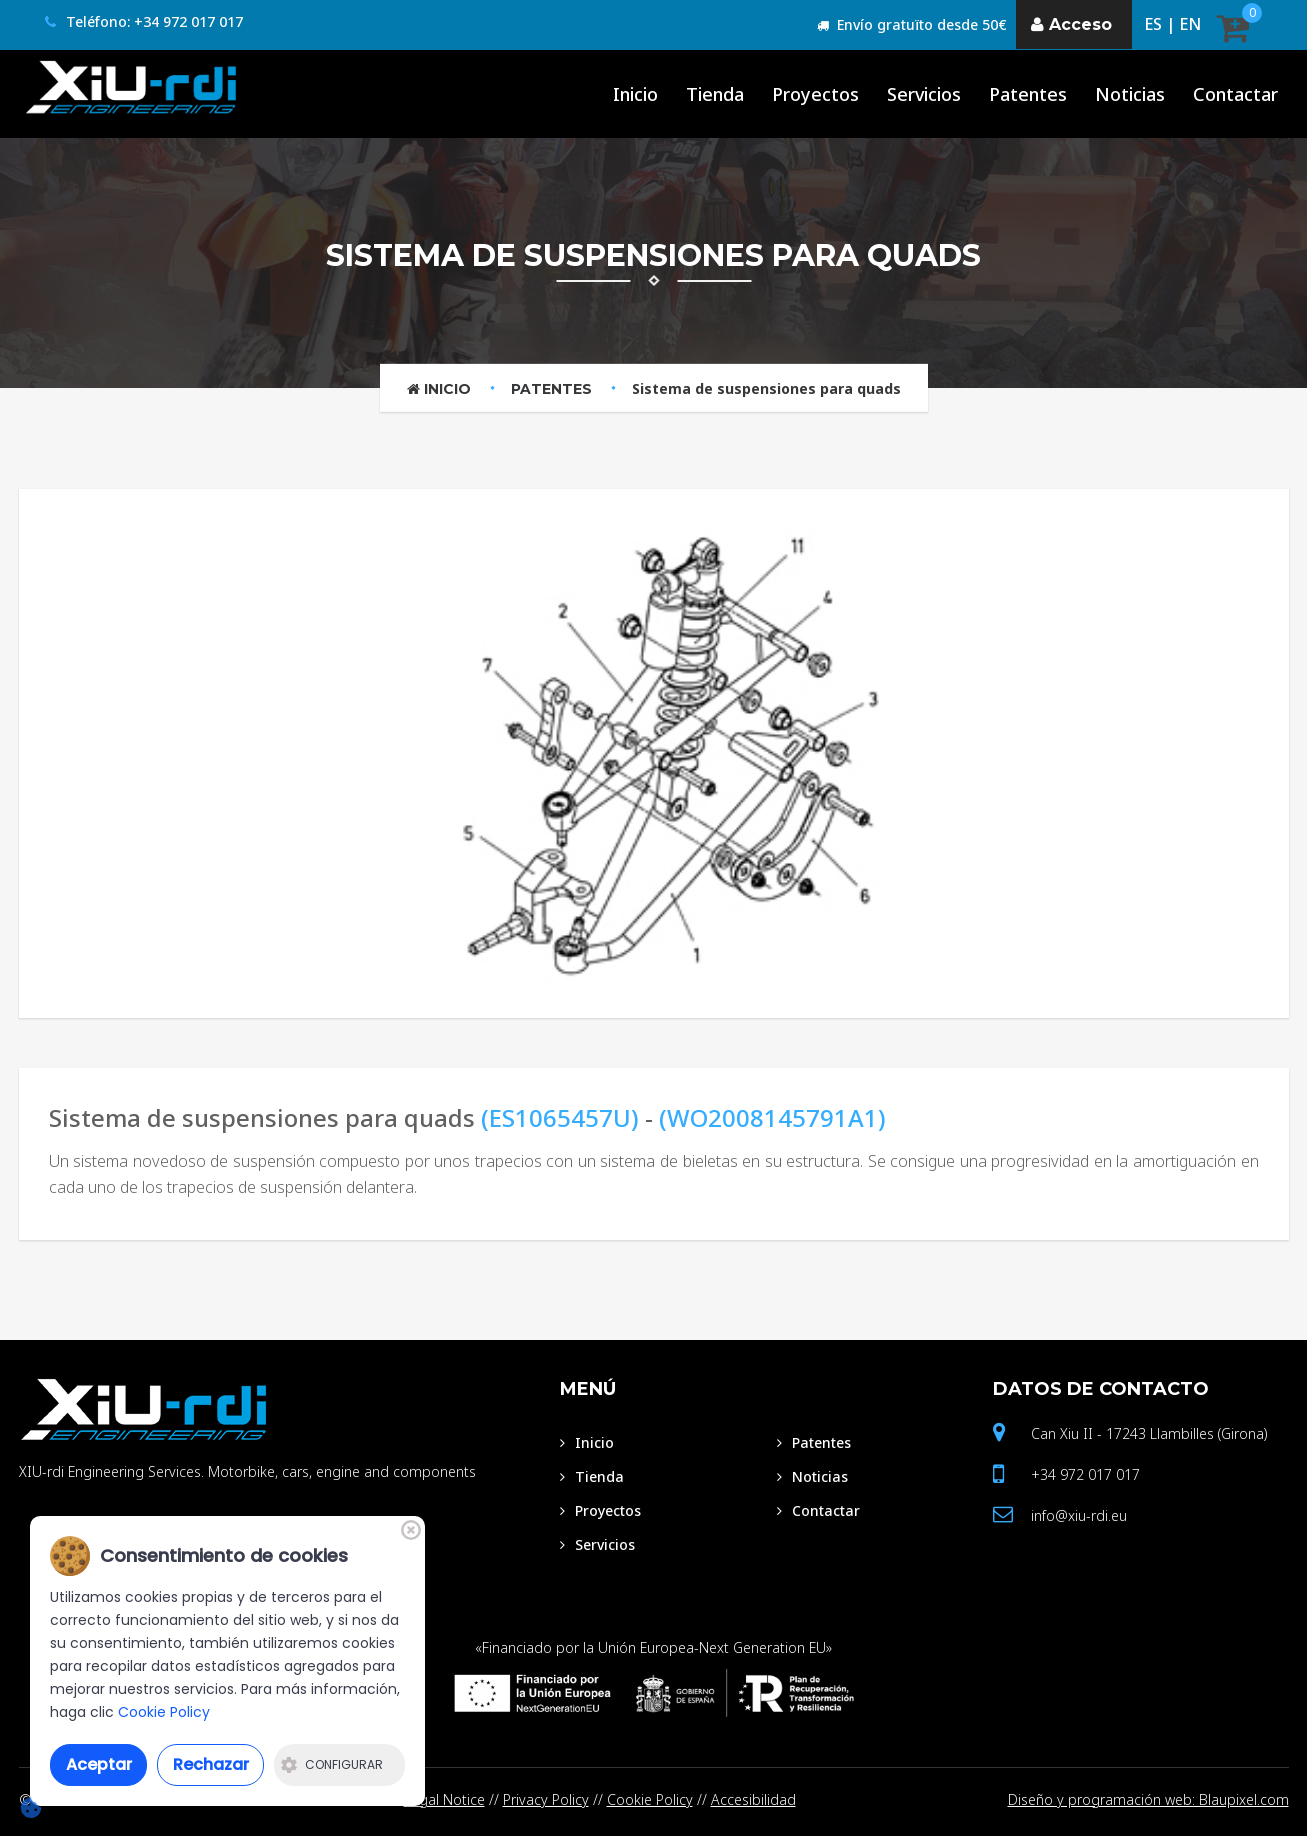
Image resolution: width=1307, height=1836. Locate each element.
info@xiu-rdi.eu (1079, 1515)
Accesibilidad (753, 1799)
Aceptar (99, 1764)
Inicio (439, 389)
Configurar (332, 1764)
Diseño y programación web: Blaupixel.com (1148, 1799)
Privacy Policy (546, 1799)
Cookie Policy (650, 1799)
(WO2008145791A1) (772, 1117)
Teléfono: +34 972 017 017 (144, 21)
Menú (588, 1389)
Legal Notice (444, 1799)
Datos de (1101, 1389)
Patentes (551, 389)
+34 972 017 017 (1085, 1474)
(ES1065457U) (560, 1117)
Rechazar (211, 1764)
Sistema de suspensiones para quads (766, 388)
